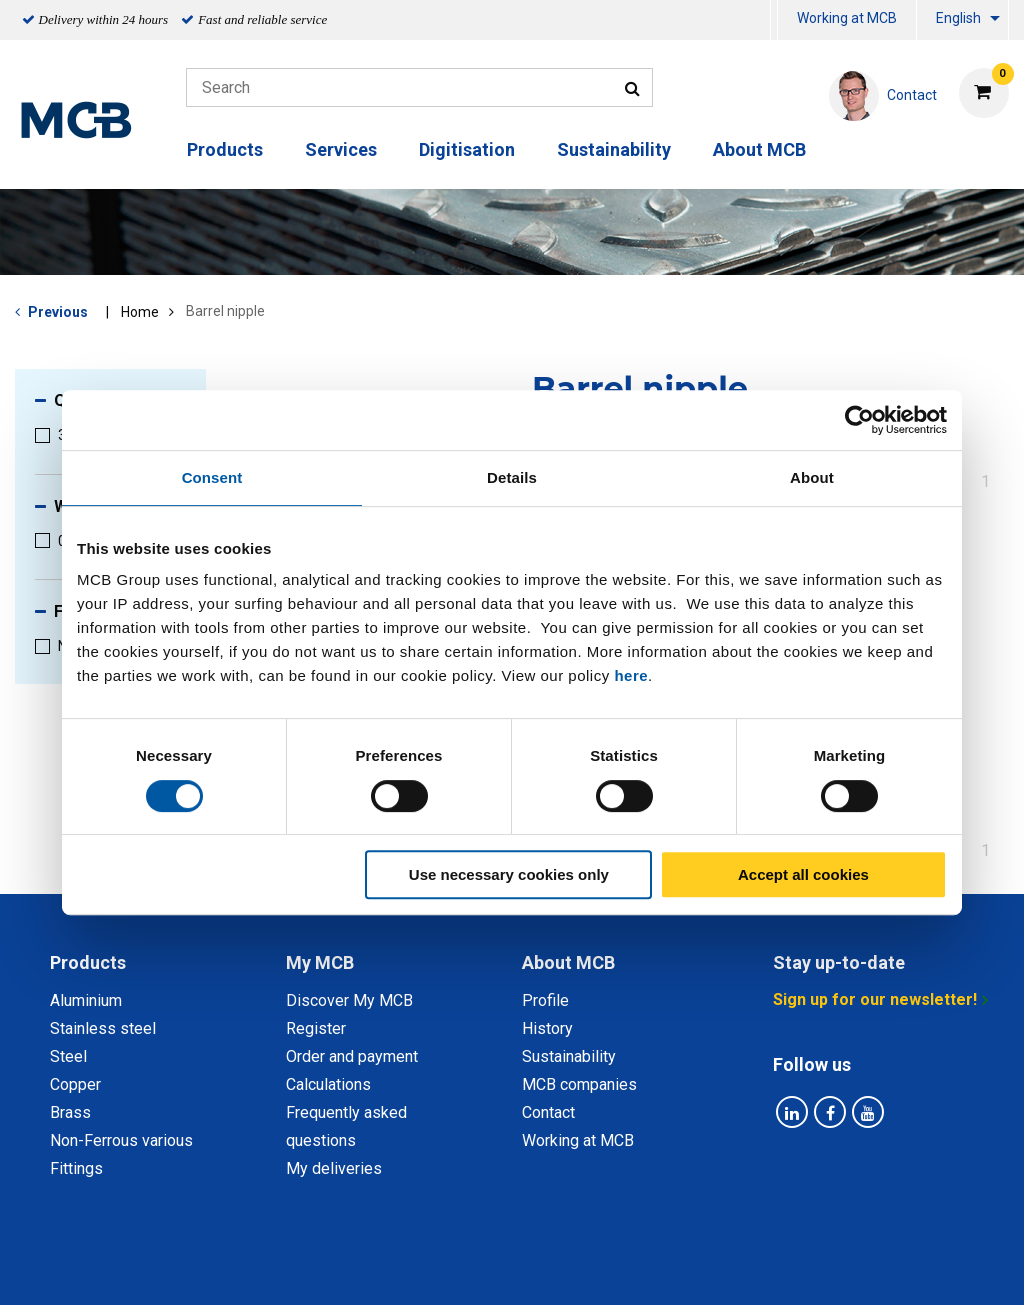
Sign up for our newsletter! (875, 999)
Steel (68, 1056)
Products (225, 149)
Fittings (76, 1168)
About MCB (759, 149)
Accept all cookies (803, 874)
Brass (70, 1112)
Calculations (328, 1084)
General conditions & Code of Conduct (538, 1267)
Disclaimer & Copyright (779, 1267)
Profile (545, 1000)
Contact (548, 1112)
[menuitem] (774, 20)
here (631, 675)
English (958, 18)
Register (316, 1028)
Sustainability (614, 149)
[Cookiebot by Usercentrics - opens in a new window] (859, 420)
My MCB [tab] (320, 962)
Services (341, 149)
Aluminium (86, 1000)
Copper (75, 1084)
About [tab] (812, 477)
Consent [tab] (212, 477)
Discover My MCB (349, 1000)
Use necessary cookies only (509, 874)
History (547, 1028)
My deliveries (334, 1168)
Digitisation (467, 149)
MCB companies (579, 1084)
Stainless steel (103, 1028)
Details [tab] (512, 477)
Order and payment (352, 1056)
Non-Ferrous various (121, 1140)
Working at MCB (847, 18)
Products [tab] (88, 962)
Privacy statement (314, 1267)
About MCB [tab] (568, 962)
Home (140, 312)
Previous (58, 312)
